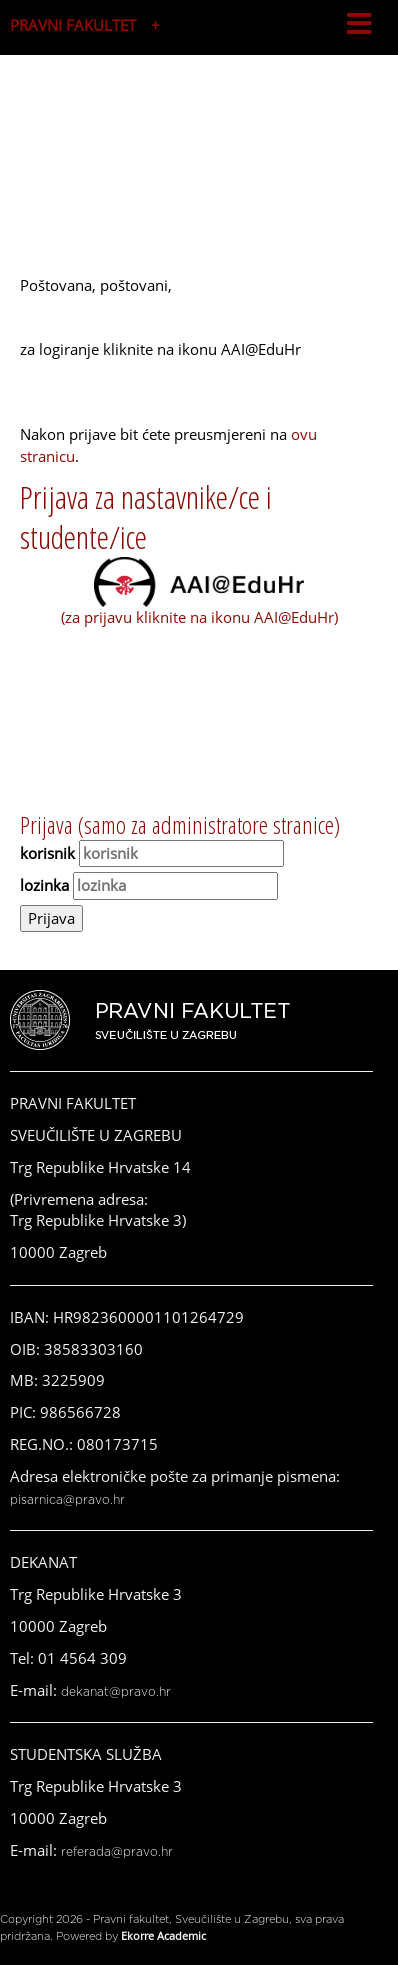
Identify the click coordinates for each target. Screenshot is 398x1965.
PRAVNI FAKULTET (73, 25)
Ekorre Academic (163, 1935)
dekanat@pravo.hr (116, 1692)
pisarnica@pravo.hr (67, 1500)
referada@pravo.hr (117, 1852)
